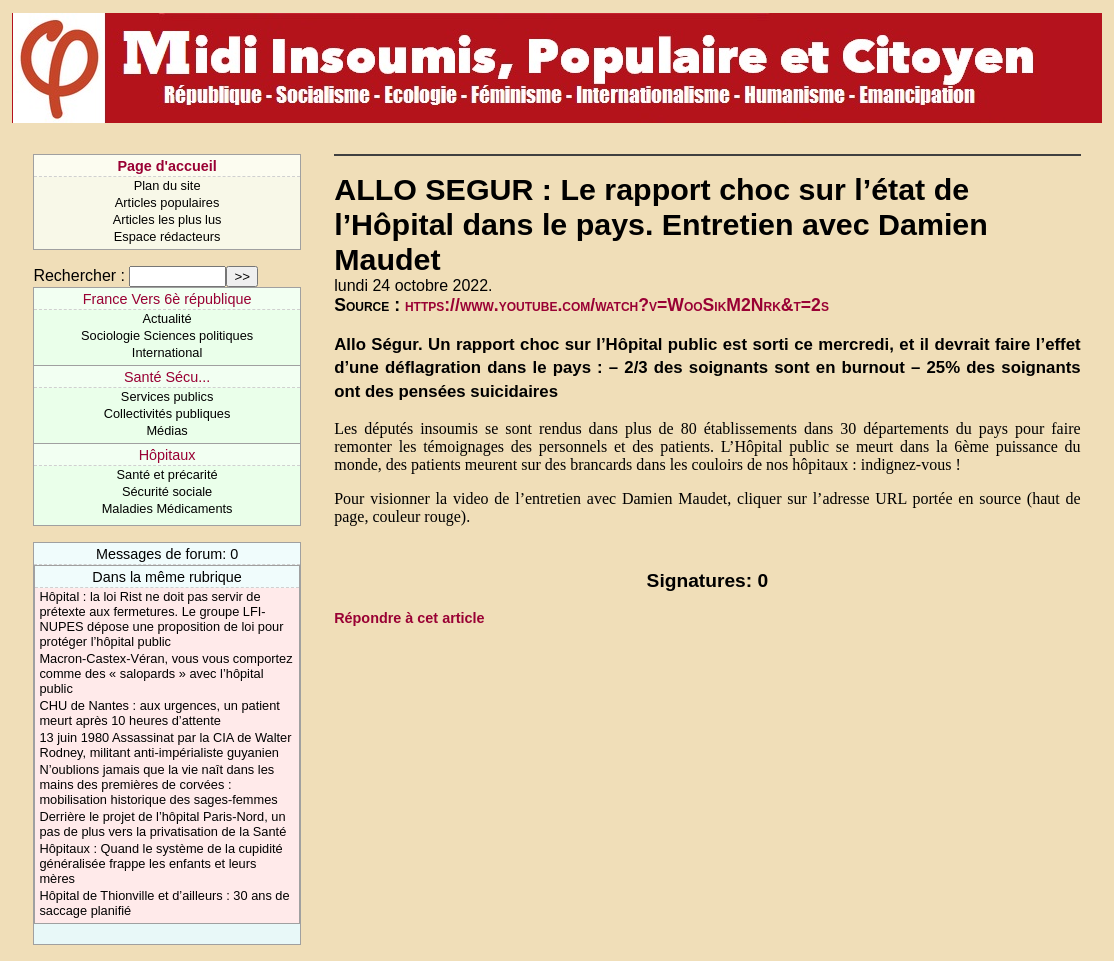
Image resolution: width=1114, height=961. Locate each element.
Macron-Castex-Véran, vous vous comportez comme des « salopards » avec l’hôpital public (165, 673)
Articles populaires (167, 202)
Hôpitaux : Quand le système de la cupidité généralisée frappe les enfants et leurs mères (160, 863)
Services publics (167, 396)
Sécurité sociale (167, 491)
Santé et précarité (167, 474)
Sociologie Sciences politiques (167, 335)
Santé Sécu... (167, 377)
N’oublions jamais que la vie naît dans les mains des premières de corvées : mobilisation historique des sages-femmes (158, 784)
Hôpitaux (167, 455)
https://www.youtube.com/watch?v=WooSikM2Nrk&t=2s (617, 305)
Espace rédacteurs (167, 236)
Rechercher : (79, 275)
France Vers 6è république (167, 299)
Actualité (167, 318)
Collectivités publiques (167, 413)
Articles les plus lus (167, 219)
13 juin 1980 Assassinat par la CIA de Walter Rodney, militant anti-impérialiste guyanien (165, 745)
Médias (166, 430)
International (167, 352)
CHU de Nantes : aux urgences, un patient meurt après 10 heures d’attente (159, 713)
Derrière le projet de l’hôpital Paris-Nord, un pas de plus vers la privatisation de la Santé (162, 824)
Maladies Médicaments (167, 508)
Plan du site (167, 185)
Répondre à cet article (409, 618)
